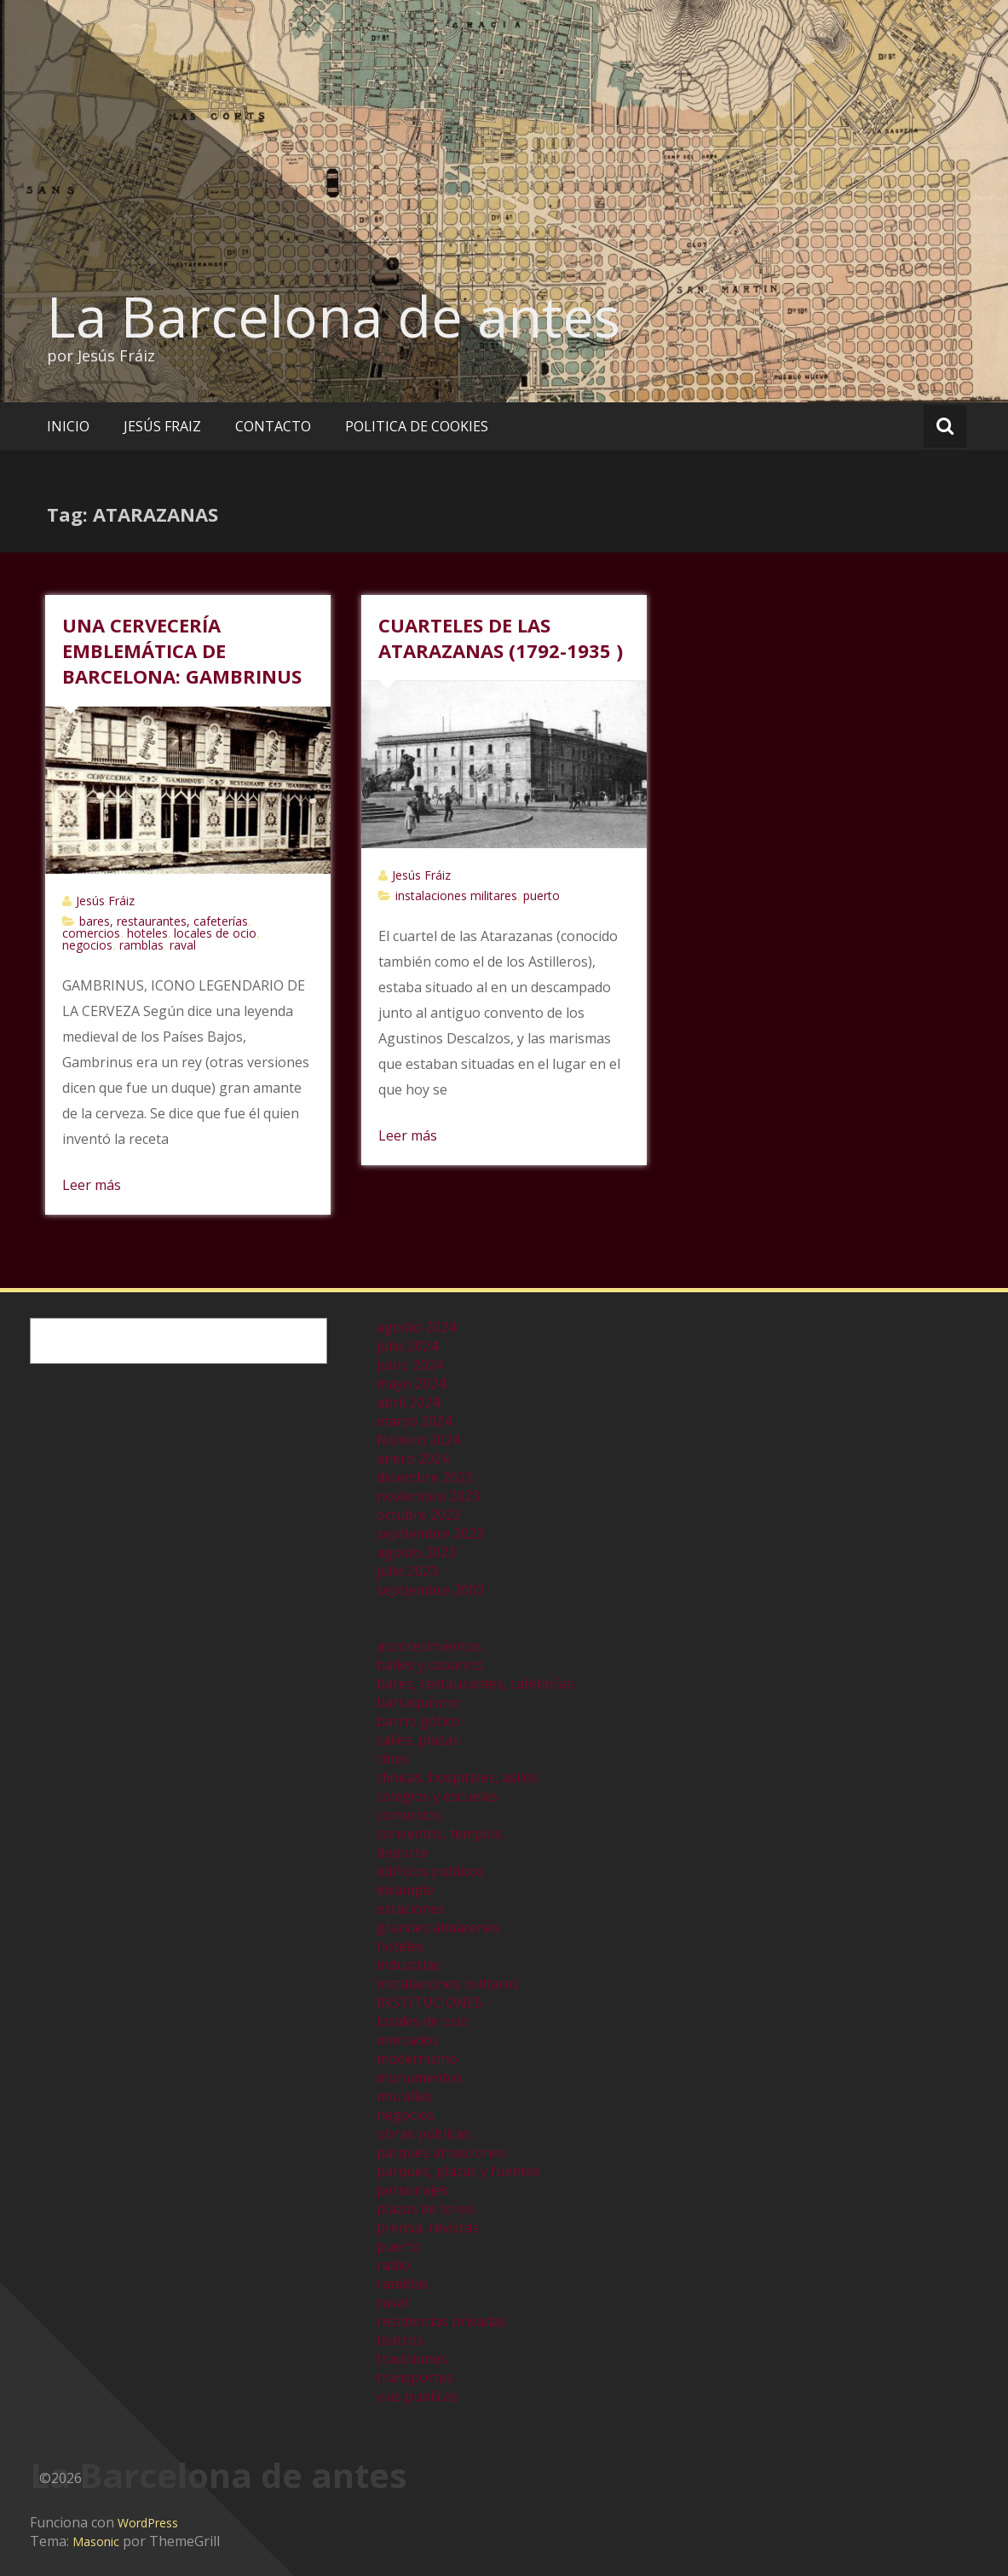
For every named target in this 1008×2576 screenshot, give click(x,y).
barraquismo (418, 1702)
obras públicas (423, 2133)
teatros (400, 2340)
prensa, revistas (428, 2227)
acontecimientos (429, 1646)
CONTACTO (273, 426)
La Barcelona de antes (333, 316)
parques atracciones (441, 2152)
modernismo (417, 2058)
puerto (541, 895)
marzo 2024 (414, 1421)
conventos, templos (439, 1833)
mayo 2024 (411, 1383)
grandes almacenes (438, 1927)
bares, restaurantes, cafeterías (163, 921)
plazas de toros (426, 2208)
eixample (405, 1889)
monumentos (420, 2077)
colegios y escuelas (437, 1796)
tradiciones (412, 2358)
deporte (402, 1852)
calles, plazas (418, 1739)
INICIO (68, 426)
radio (393, 2264)
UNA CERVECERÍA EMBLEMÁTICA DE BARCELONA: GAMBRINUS (182, 650)
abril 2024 (408, 1402)
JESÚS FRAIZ (162, 426)
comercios (91, 933)
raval (183, 945)
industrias (409, 1964)
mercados (408, 2039)
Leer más (91, 1184)
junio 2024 (410, 1364)
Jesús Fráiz (105, 900)
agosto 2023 (416, 1552)
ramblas (141, 945)
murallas (404, 2096)
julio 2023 (407, 1571)
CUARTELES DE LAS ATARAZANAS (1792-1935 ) (500, 637)
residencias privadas (441, 2321)
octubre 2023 (419, 1514)
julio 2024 (407, 1346)
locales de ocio (215, 933)
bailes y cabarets (430, 1664)
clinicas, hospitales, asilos (458, 1777)
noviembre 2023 (428, 1496)
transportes (415, 2377)
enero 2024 (413, 1458)
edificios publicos (431, 1871)
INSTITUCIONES (429, 2002)
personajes (412, 2189)
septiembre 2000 (430, 1589)
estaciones (411, 1908)
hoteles (147, 933)
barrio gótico (418, 1721)
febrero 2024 (418, 1439)
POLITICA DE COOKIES (416, 426)
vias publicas (417, 2396)
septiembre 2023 (430, 1533)
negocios (87, 945)
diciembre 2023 (425, 1477)
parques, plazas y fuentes (458, 2171)
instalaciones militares (456, 895)
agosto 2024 (416, 1327)
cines (393, 1758)
